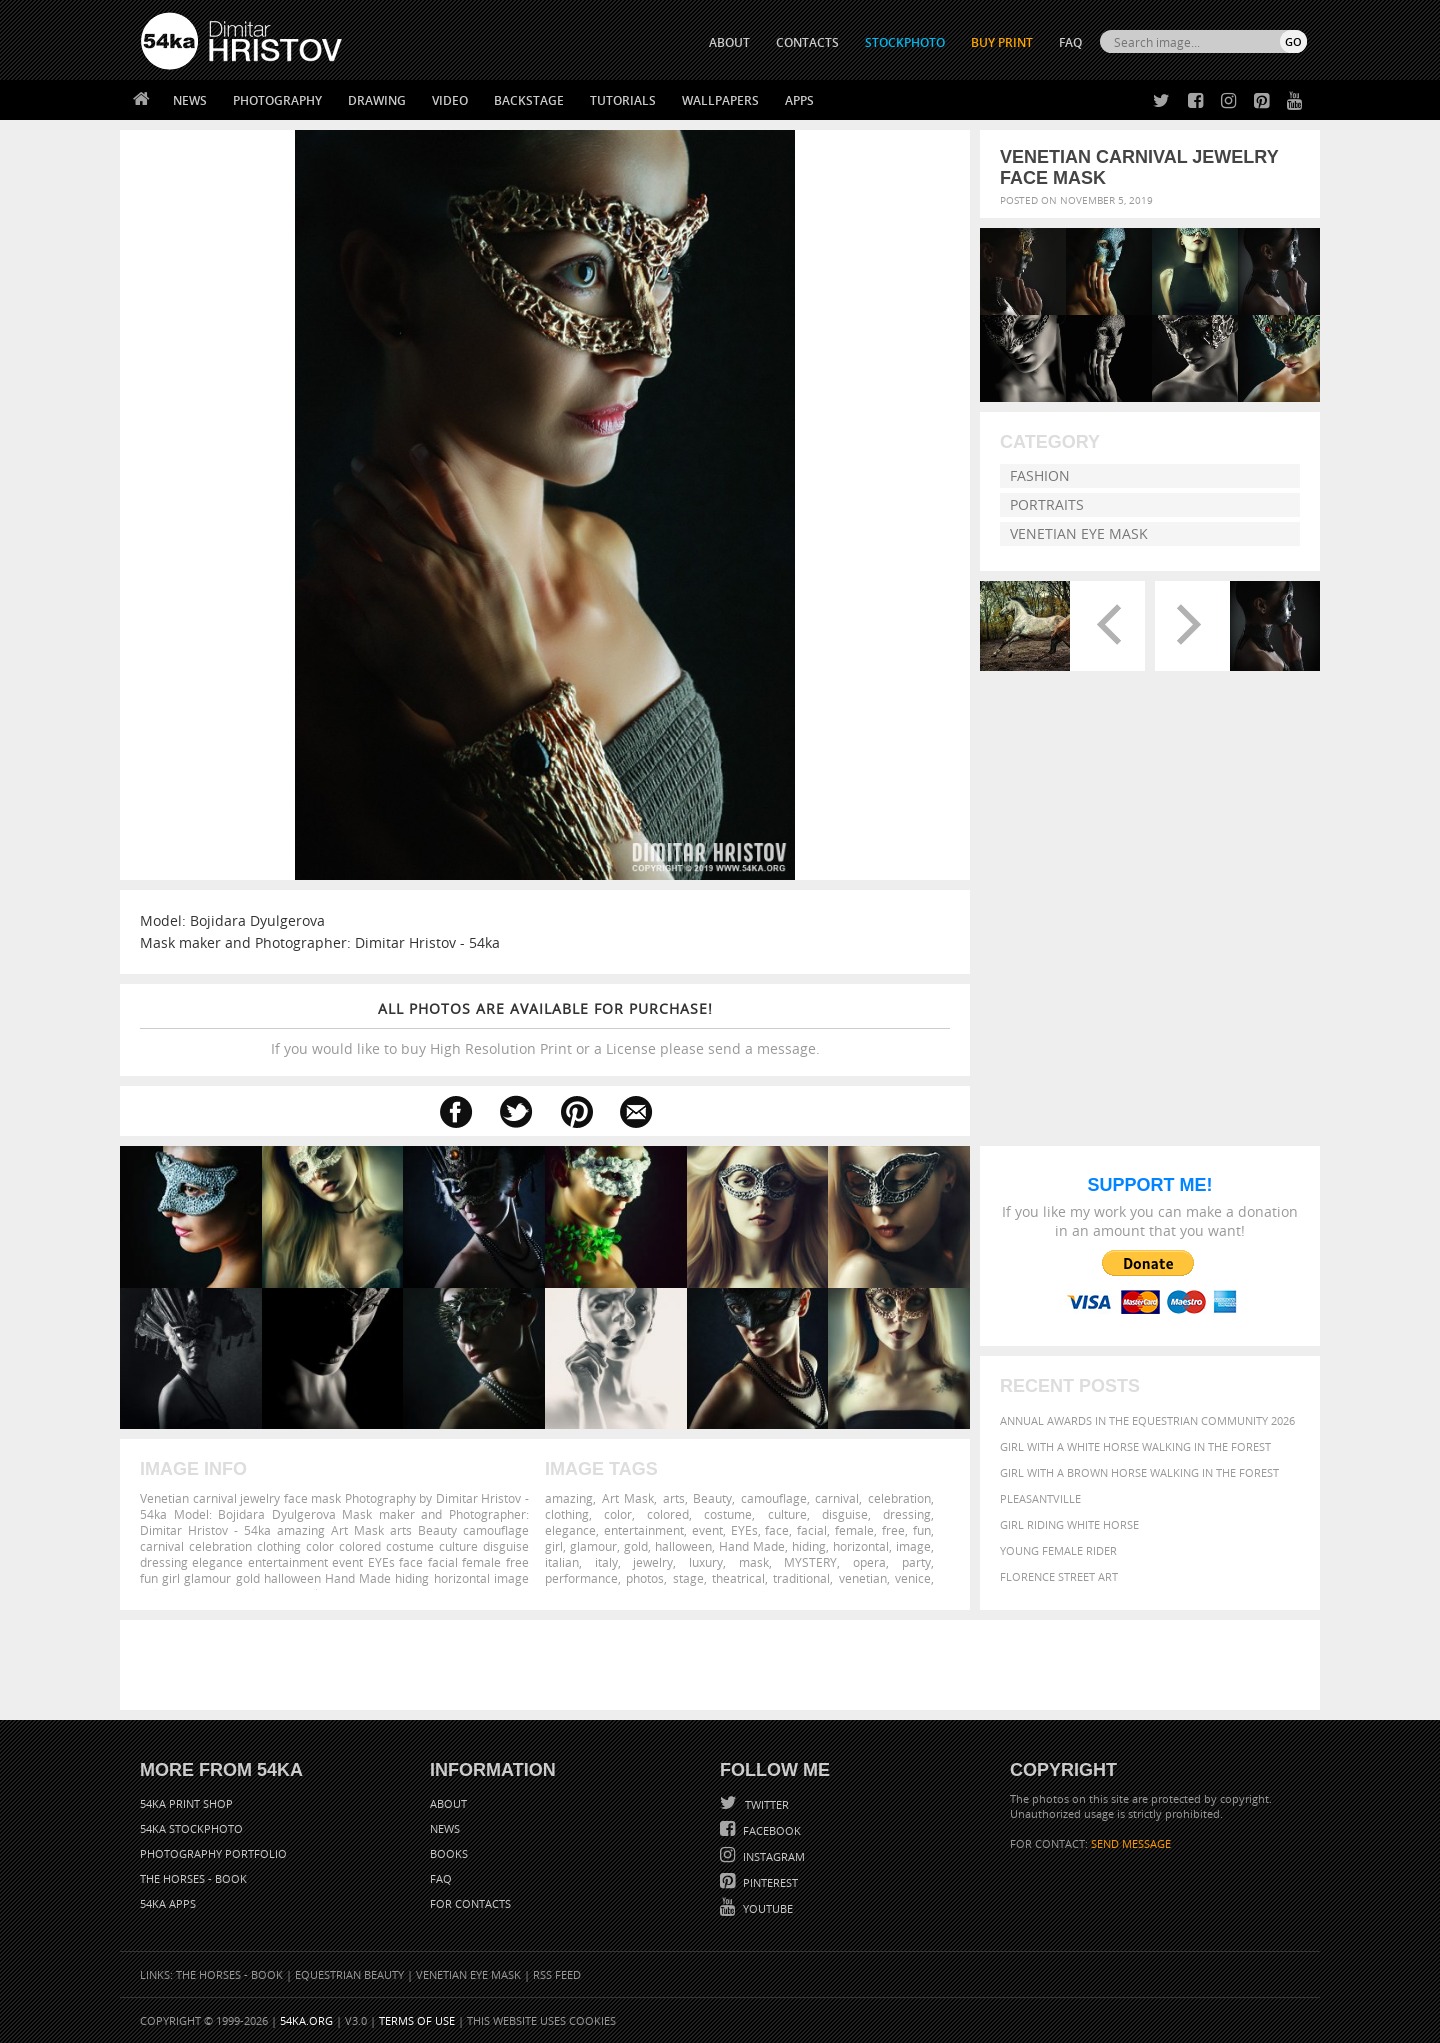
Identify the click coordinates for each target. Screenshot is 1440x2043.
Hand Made (752, 1546)
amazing (569, 1498)
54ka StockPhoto (191, 1828)
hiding (809, 1546)
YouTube (766, 1908)
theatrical (738, 1578)
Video (450, 100)
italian (562, 1562)
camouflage (774, 1498)
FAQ (1070, 42)
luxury (706, 1562)
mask (754, 1562)
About (448, 1803)
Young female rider (1058, 1550)
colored (668, 1514)
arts (674, 1498)
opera (869, 1562)
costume (728, 1514)
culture (787, 1514)
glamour (593, 1546)
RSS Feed (557, 1974)
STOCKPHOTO (905, 42)
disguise (845, 1514)
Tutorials (623, 100)
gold (636, 1546)
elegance (570, 1530)
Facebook (770, 1830)
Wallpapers (720, 100)
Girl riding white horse (1069, 1524)
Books (449, 1853)
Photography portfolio (213, 1853)
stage (688, 1578)
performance (581, 1578)
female (854, 1530)
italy (606, 1562)
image (913, 1546)
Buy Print (1002, 42)
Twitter (765, 1804)
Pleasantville (1040, 1498)
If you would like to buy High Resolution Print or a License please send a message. (545, 1028)
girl (554, 1546)
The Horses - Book (193, 1878)
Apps (799, 100)
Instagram (772, 1856)
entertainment (644, 1530)
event (707, 1530)
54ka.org (306, 2020)
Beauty (712, 1498)
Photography (277, 100)
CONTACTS (807, 42)
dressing (907, 1514)
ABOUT (729, 42)
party (916, 1562)
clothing (567, 1514)
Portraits (1047, 504)
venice (913, 1578)
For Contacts (470, 1903)
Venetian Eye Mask (1079, 533)
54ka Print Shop (186, 1803)
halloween (683, 1546)
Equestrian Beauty (349, 1974)
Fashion (1040, 475)
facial (812, 1530)
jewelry (653, 1562)
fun (922, 1530)
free (893, 1530)
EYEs (744, 1530)
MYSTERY (810, 1562)
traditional (801, 1578)
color (618, 1514)
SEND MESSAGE (1131, 1843)
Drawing (377, 100)
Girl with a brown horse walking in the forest (1139, 1472)
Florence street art (1059, 1576)
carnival (837, 1498)
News (190, 100)
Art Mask (628, 1498)
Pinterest (769, 1882)
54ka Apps (168, 1903)
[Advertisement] (724, 1665)
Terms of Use (417, 2020)
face (777, 1530)
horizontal (861, 1546)
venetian (863, 1578)
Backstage (529, 100)
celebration (899, 1498)
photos (645, 1578)
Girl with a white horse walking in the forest (1135, 1446)
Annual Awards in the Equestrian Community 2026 (1147, 1420)
